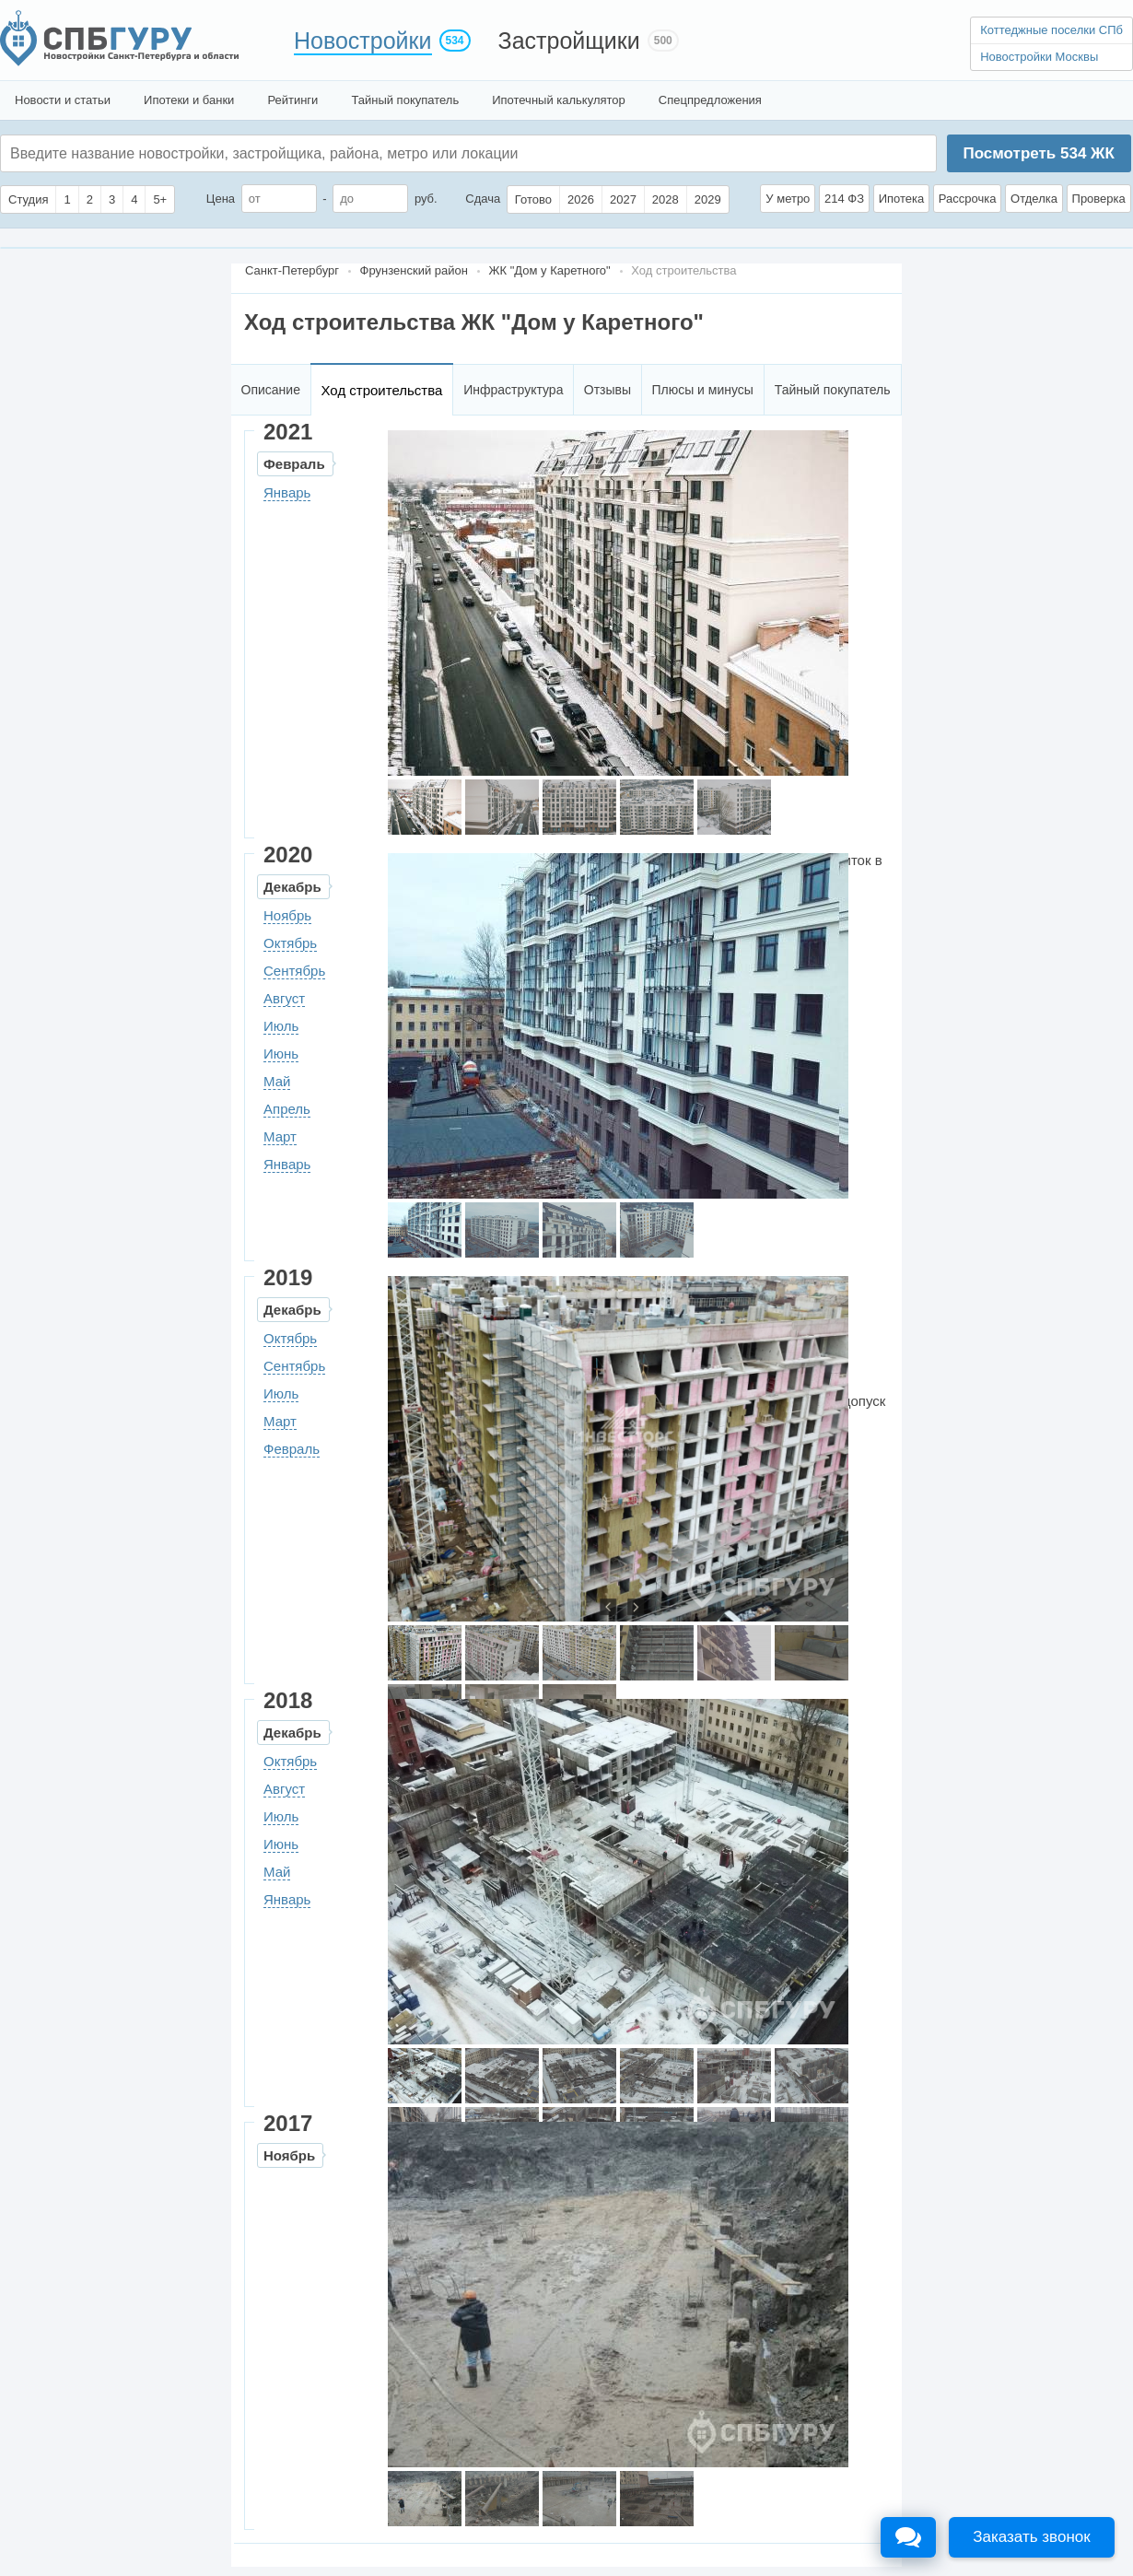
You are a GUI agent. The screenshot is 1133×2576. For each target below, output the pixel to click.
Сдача (482, 198)
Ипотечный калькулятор (558, 100)
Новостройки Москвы (1039, 57)
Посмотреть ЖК (1038, 153)
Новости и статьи (63, 100)
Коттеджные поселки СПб (1051, 30)
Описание (270, 389)
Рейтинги (292, 100)
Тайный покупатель (405, 100)
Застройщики (569, 40)
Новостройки (363, 40)
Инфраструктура (513, 389)
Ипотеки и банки (189, 100)
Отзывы (607, 389)
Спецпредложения (710, 100)
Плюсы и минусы (702, 389)
